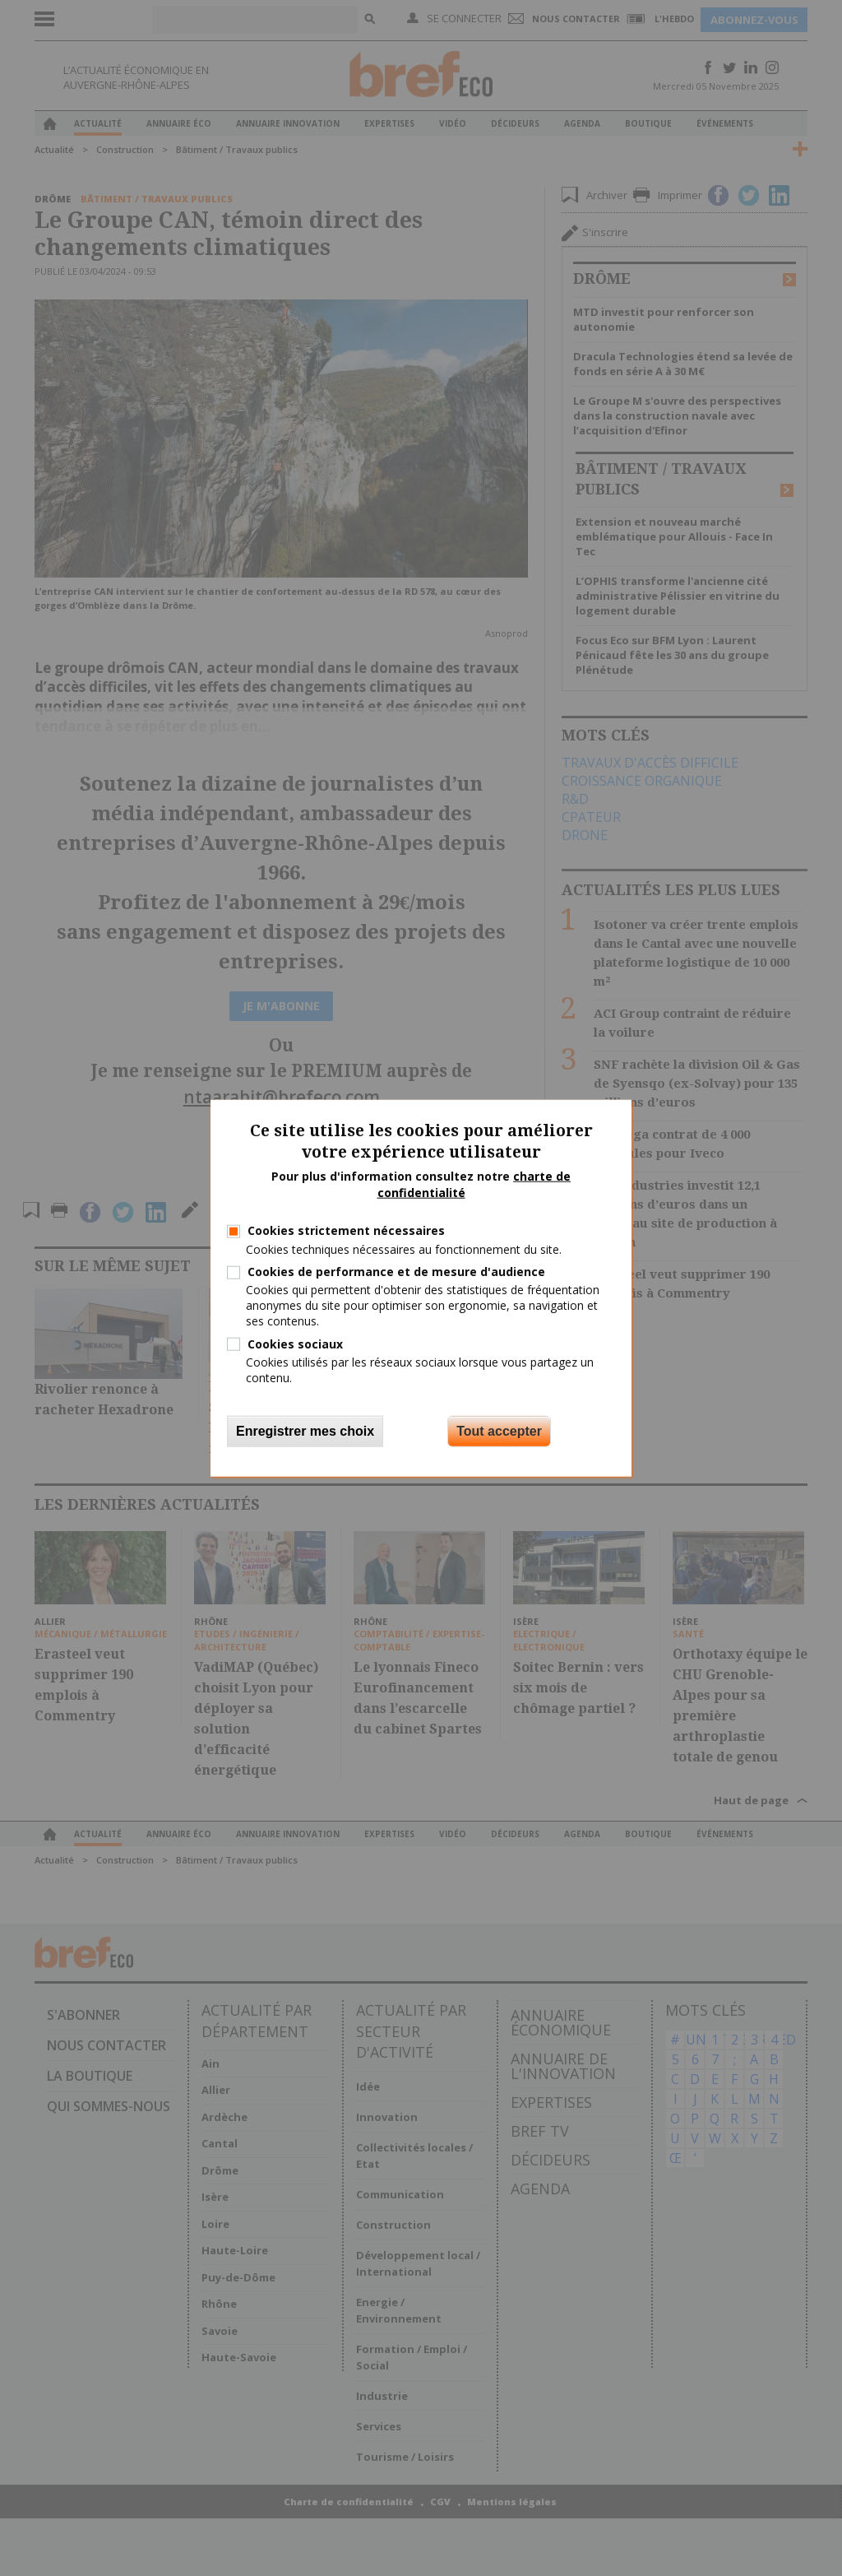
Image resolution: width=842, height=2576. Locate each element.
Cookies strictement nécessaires (346, 1230)
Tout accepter (499, 1431)
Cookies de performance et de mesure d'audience (396, 1271)
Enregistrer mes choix (305, 1431)
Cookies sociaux (295, 1343)
